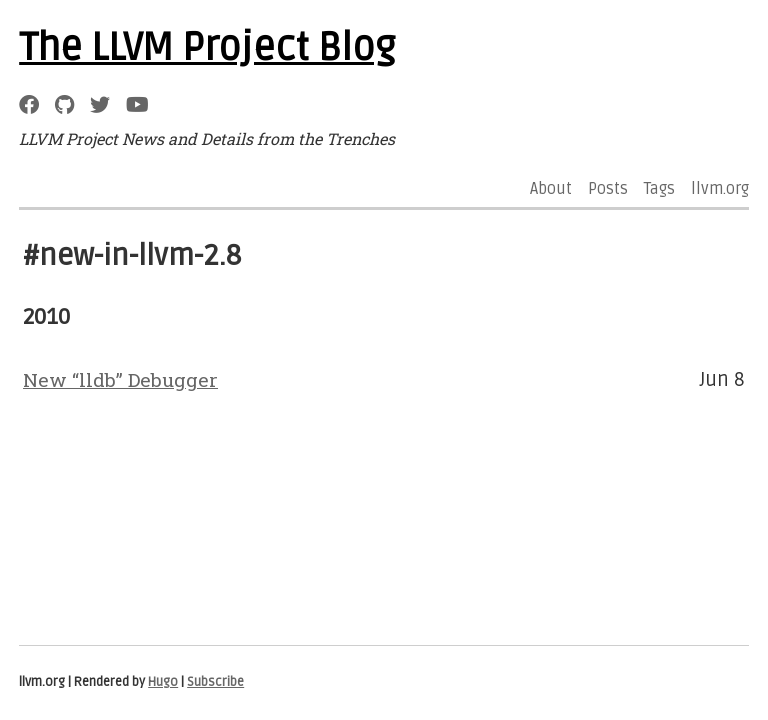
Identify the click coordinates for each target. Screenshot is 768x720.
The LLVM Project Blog (207, 48)
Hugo (163, 682)
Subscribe (215, 682)
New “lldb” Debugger (120, 379)
